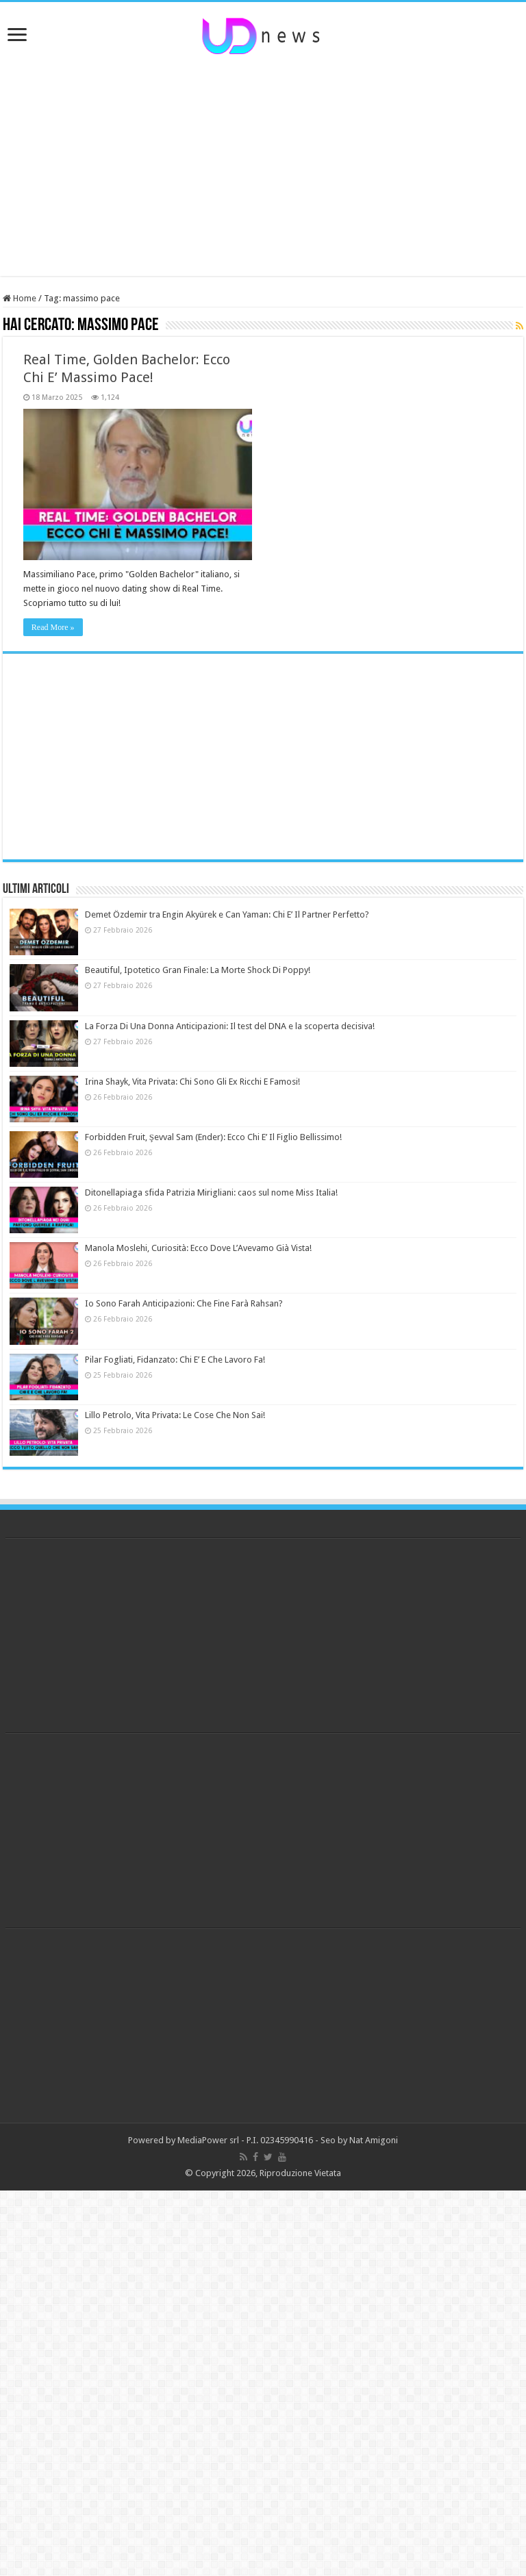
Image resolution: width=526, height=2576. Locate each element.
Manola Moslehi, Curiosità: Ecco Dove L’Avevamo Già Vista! (198, 1248)
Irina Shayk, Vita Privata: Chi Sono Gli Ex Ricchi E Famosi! (192, 1081)
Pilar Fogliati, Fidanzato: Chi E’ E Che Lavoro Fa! (175, 1359)
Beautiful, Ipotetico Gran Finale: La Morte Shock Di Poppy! (197, 970)
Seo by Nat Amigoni (359, 2140)
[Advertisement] (263, 166)
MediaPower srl (208, 2140)
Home (19, 298)
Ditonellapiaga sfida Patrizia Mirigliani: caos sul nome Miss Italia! (211, 1192)
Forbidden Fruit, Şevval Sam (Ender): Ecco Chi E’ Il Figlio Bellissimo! (213, 1137)
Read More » (53, 627)
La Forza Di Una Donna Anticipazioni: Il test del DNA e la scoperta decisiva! (230, 1026)
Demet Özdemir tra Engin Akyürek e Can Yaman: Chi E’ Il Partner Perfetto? (227, 914)
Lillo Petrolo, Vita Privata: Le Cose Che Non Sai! (175, 1415)
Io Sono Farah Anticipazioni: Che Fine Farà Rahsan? (184, 1303)
